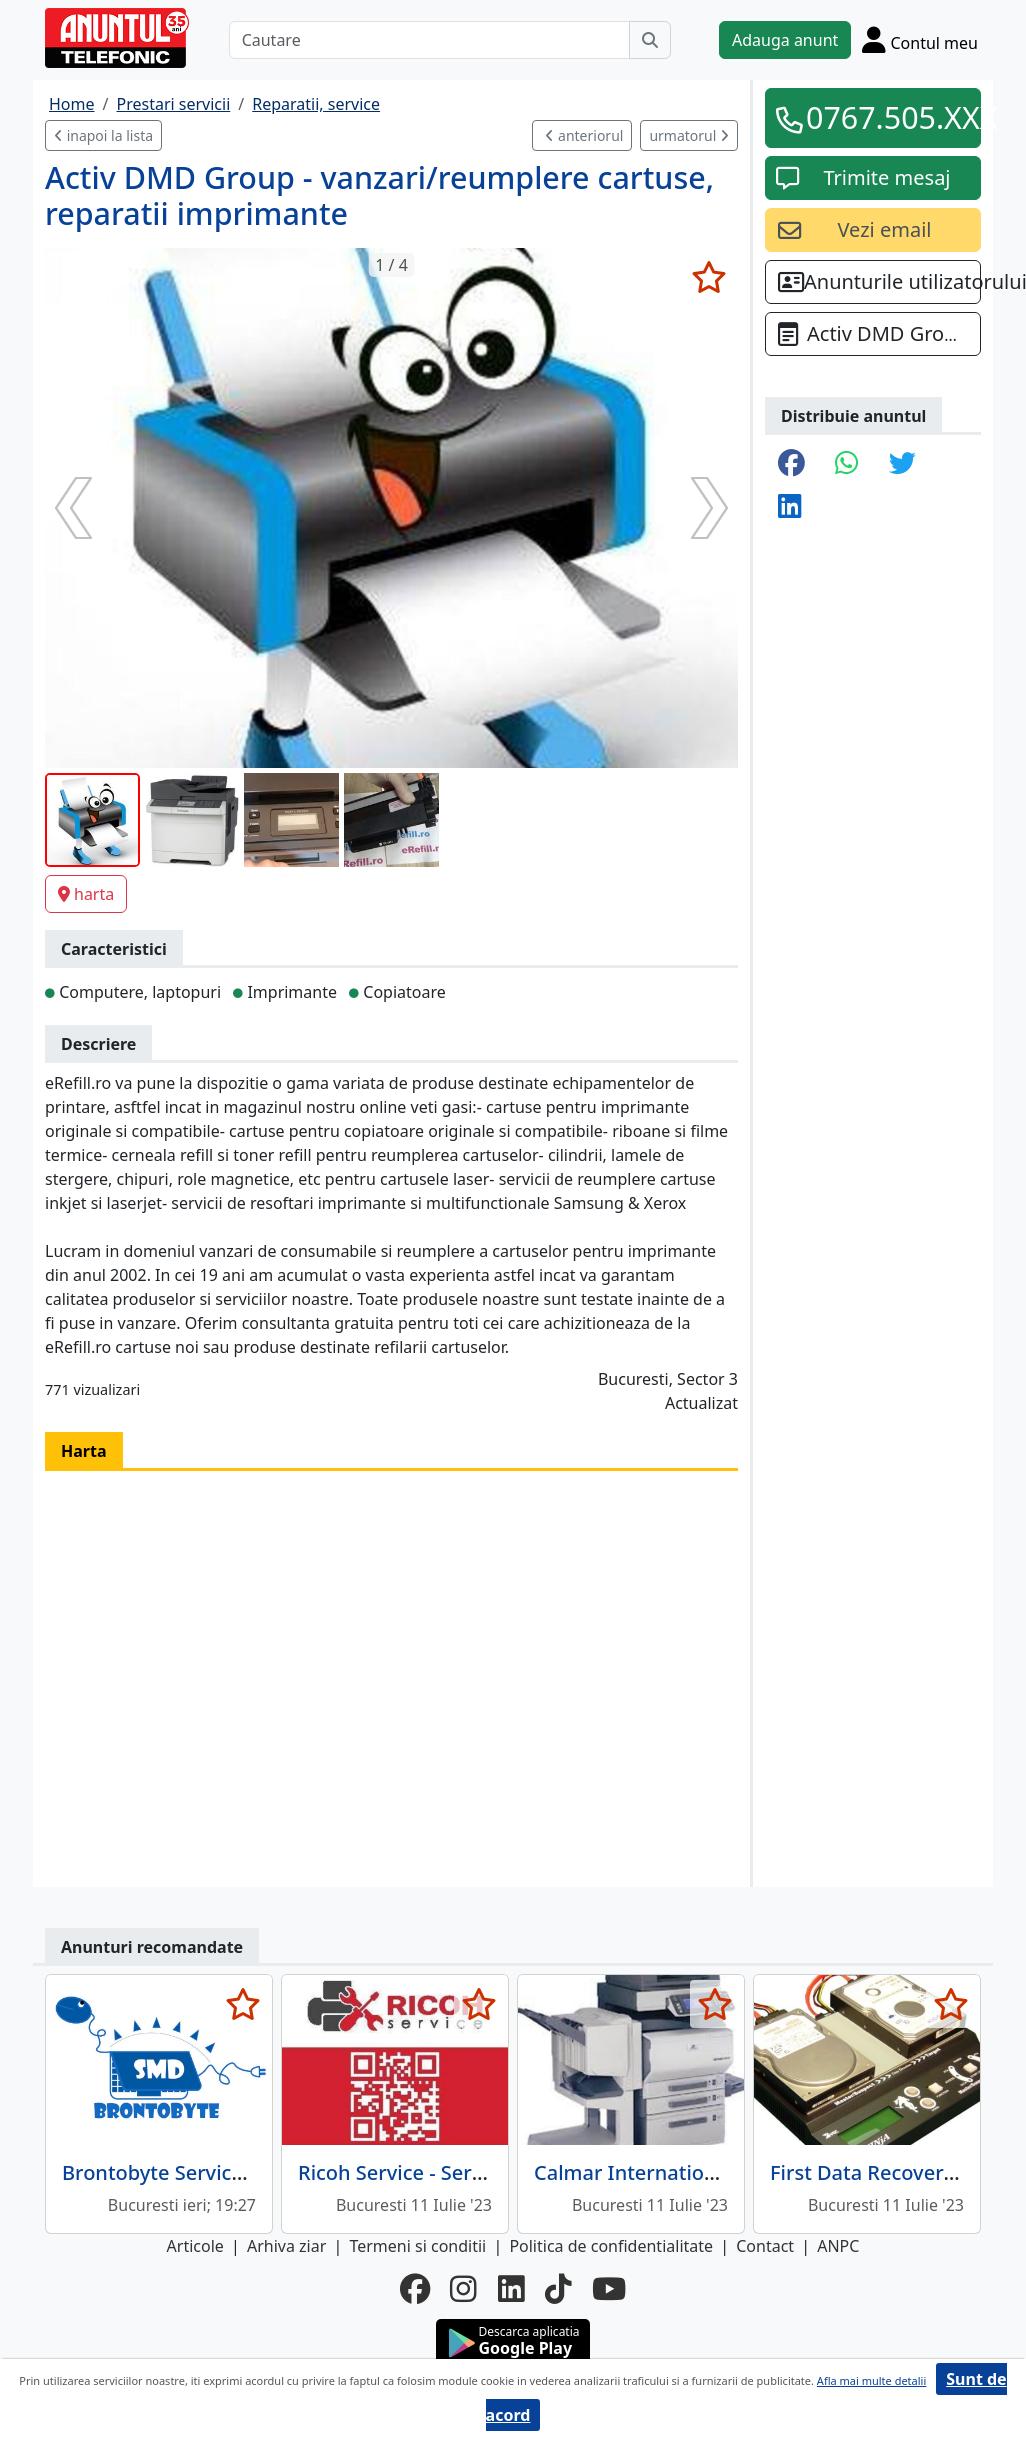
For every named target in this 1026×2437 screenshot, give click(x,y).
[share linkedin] (790, 507)
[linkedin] (511, 2289)
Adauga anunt (785, 40)
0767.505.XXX (887, 117)
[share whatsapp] (847, 464)
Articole (195, 2246)
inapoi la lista (103, 135)
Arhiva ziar (286, 2246)
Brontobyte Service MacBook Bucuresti (247, 2172)
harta (86, 894)
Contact (765, 2246)
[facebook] (415, 2289)
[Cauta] (650, 40)
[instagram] (463, 2289)
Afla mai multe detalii (871, 2380)
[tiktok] (558, 2289)
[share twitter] (902, 464)
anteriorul (584, 135)
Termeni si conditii (417, 2246)
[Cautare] (429, 40)
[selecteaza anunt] (708, 277)
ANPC (838, 2246)
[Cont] (920, 39)
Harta (84, 1451)
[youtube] (609, 2289)
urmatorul (689, 135)
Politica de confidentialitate (611, 2246)
